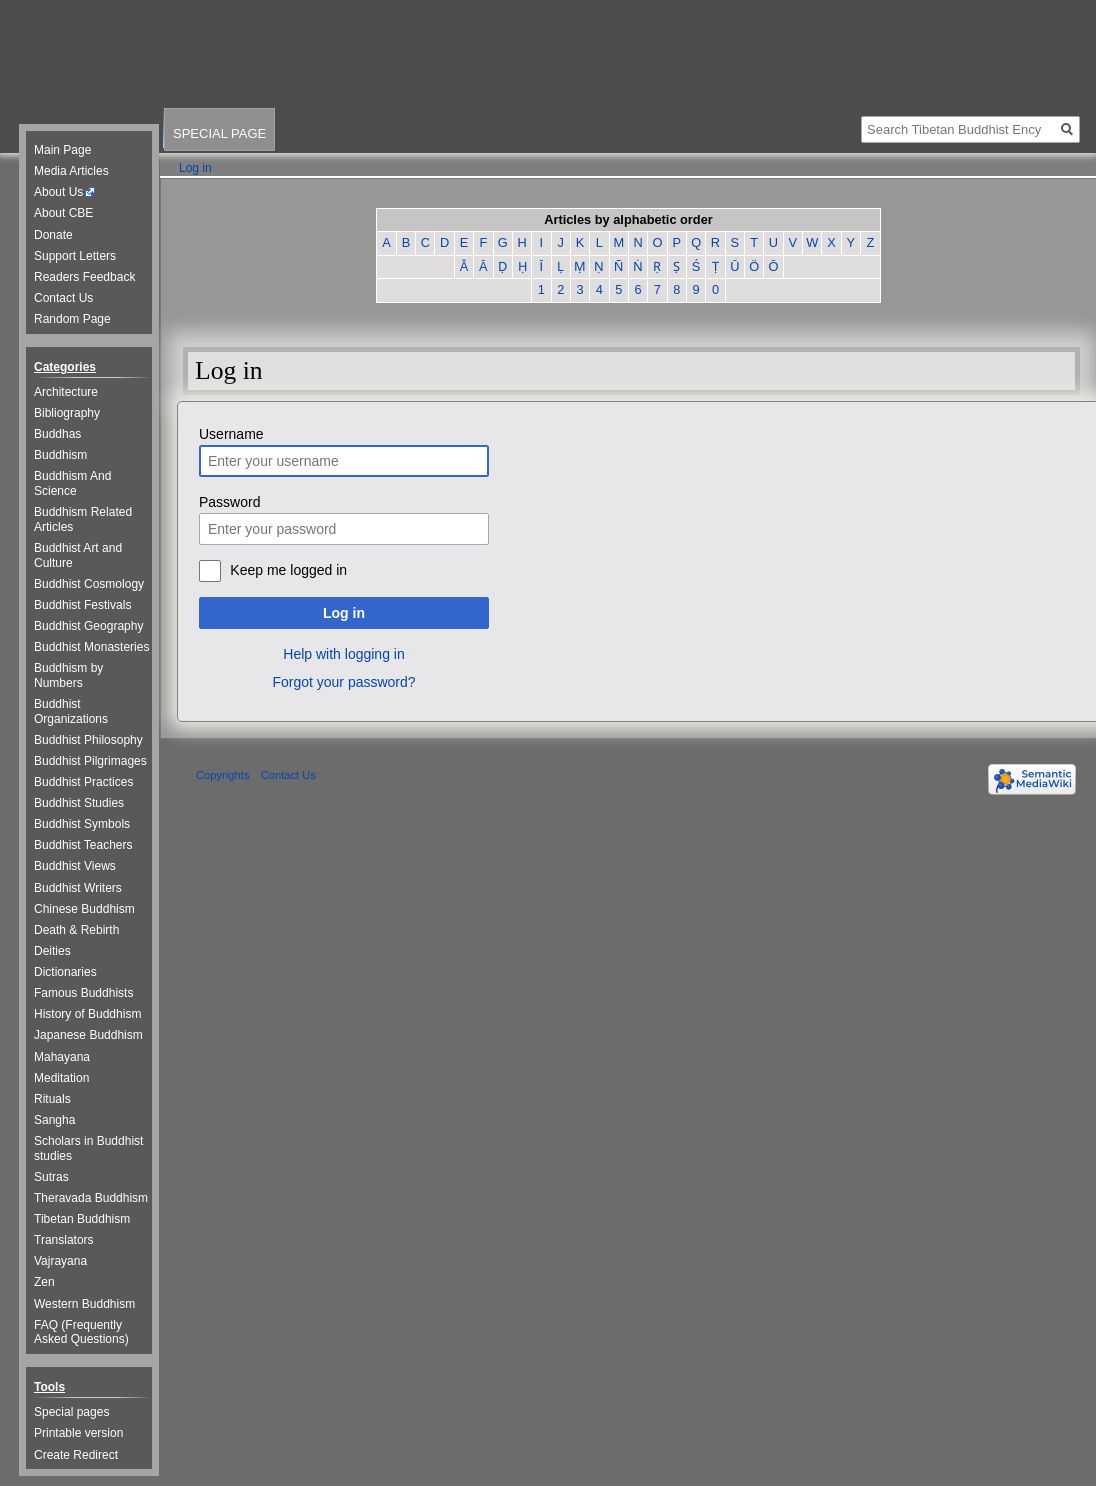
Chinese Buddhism (84, 909)
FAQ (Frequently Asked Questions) (81, 1332)
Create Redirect (76, 1455)
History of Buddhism (87, 1014)
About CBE (63, 213)
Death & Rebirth (76, 930)
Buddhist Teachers (83, 845)
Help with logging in (343, 654)
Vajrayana (60, 1261)
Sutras (51, 1177)
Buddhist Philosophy (88, 740)
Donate (53, 235)
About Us (58, 192)
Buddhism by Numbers (68, 675)
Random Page (72, 319)
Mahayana (62, 1057)
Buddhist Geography (88, 626)
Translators (64, 1240)
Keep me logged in (288, 570)
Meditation (61, 1078)
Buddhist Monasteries (91, 647)
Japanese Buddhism (88, 1035)
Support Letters (75, 256)
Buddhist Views (75, 866)
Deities (52, 951)
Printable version (78, 1433)
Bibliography (67, 413)
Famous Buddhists (83, 993)
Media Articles (71, 171)
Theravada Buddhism (91, 1198)
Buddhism (60, 455)
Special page (219, 133)
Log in (344, 613)
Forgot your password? (343, 682)
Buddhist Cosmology (89, 584)
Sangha (54, 1120)
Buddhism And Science (72, 483)
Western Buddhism (84, 1304)
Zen (44, 1282)
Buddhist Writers (78, 888)
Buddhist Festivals (82, 605)
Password (229, 502)
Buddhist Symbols (82, 824)
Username (231, 434)
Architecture (66, 392)
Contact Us (63, 298)
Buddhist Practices (83, 782)
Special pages (71, 1412)
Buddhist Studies (79, 803)
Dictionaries (65, 972)
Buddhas (57, 434)
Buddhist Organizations (71, 711)
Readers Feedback (84, 277)
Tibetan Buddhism (82, 1219)
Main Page (62, 150)
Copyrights (222, 775)
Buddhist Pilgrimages (90, 761)
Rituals (52, 1099)
